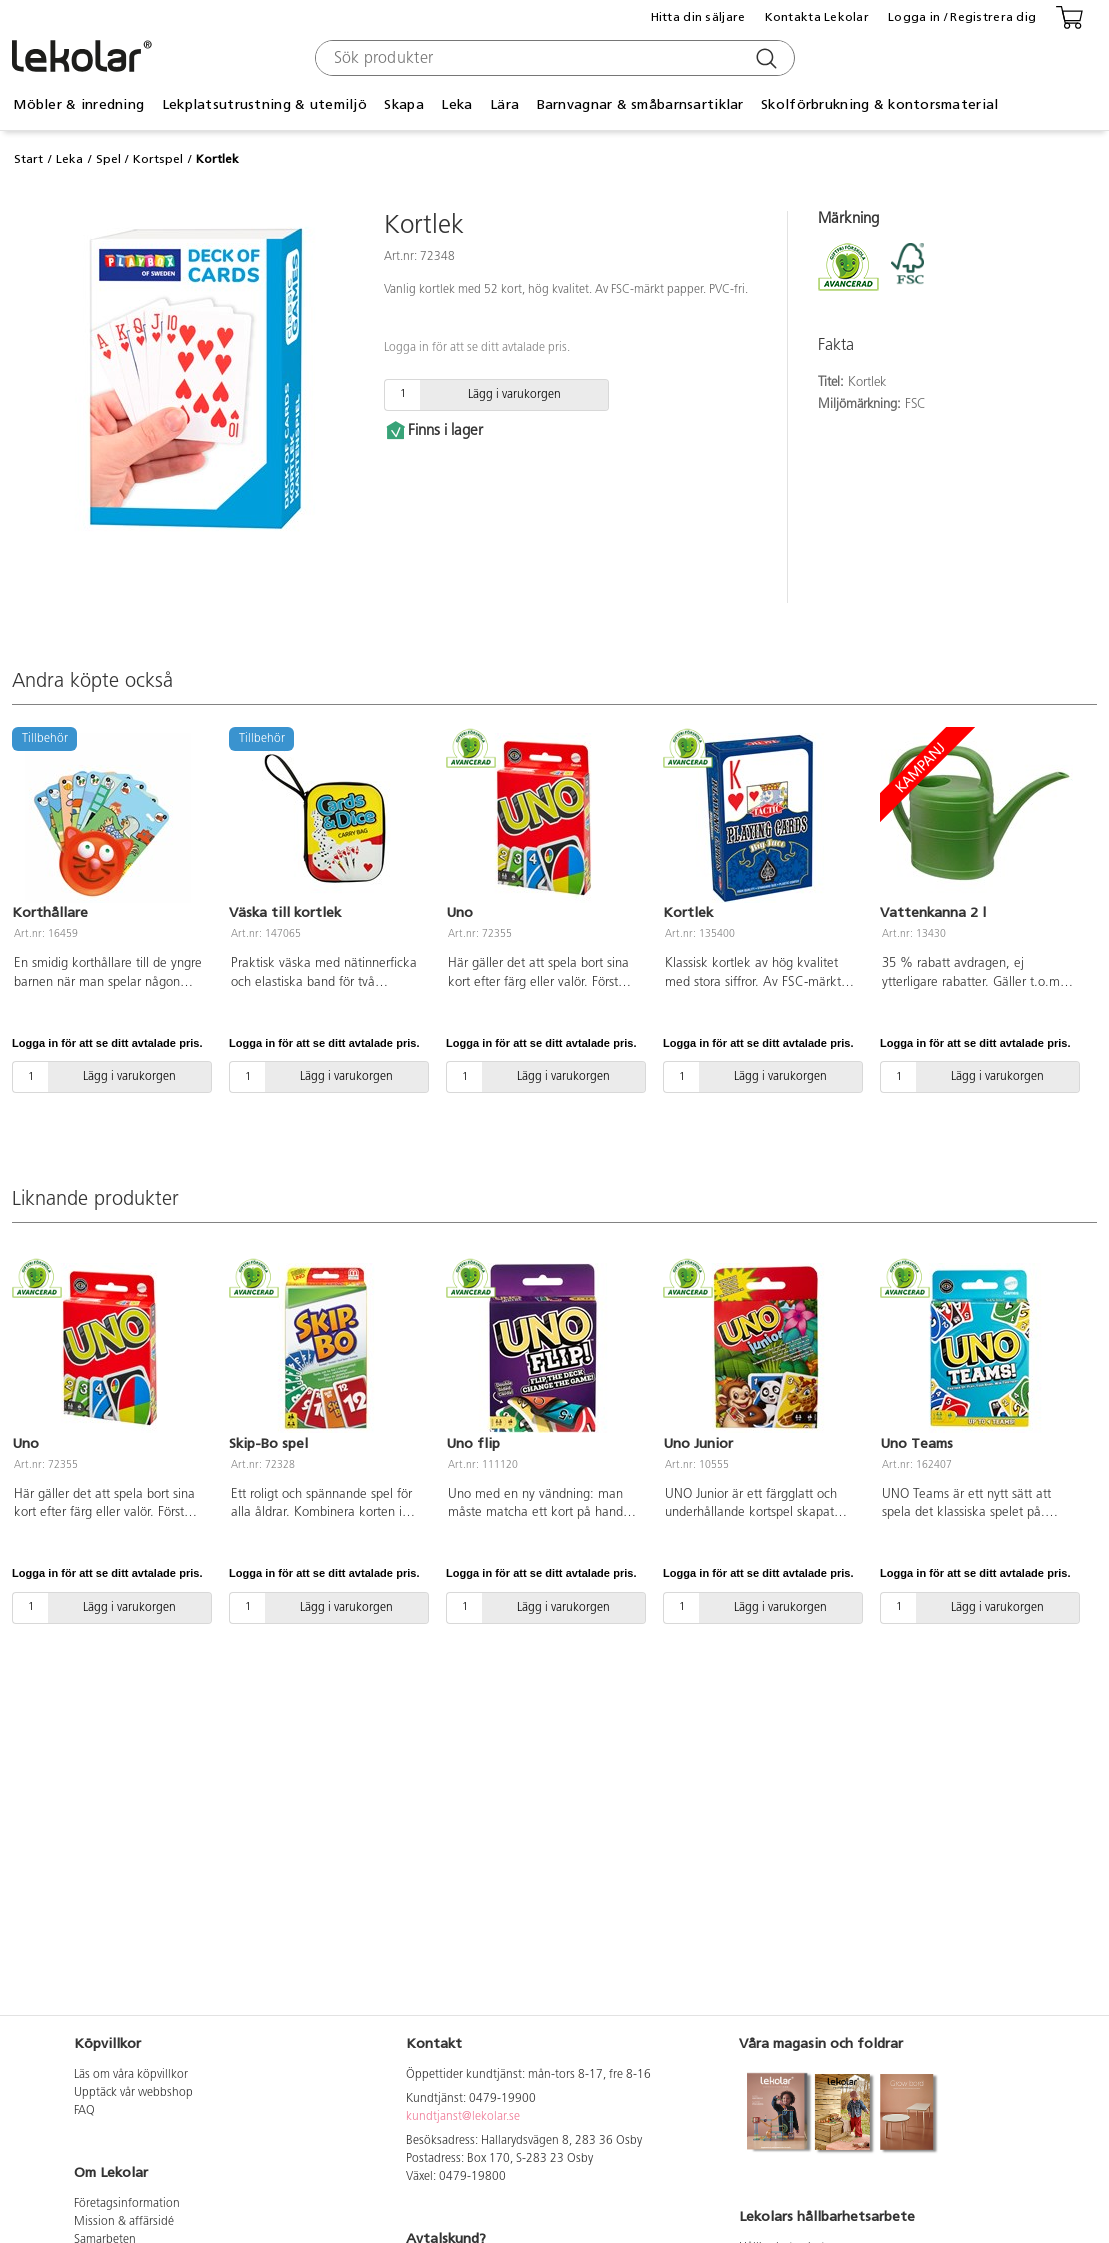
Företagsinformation (127, 2204)
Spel (108, 159)
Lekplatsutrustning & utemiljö (264, 104)
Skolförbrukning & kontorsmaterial (879, 104)
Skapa (403, 104)
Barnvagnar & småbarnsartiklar (640, 104)
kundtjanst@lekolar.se (463, 2117)
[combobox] (552, 58)
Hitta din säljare (698, 17)
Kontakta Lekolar (817, 17)
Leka (456, 104)
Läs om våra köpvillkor (131, 2075)
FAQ (84, 2111)
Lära (504, 104)
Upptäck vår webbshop (133, 2093)
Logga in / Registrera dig (962, 17)
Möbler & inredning (78, 104)
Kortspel (158, 159)
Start (28, 159)
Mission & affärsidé (124, 2222)
